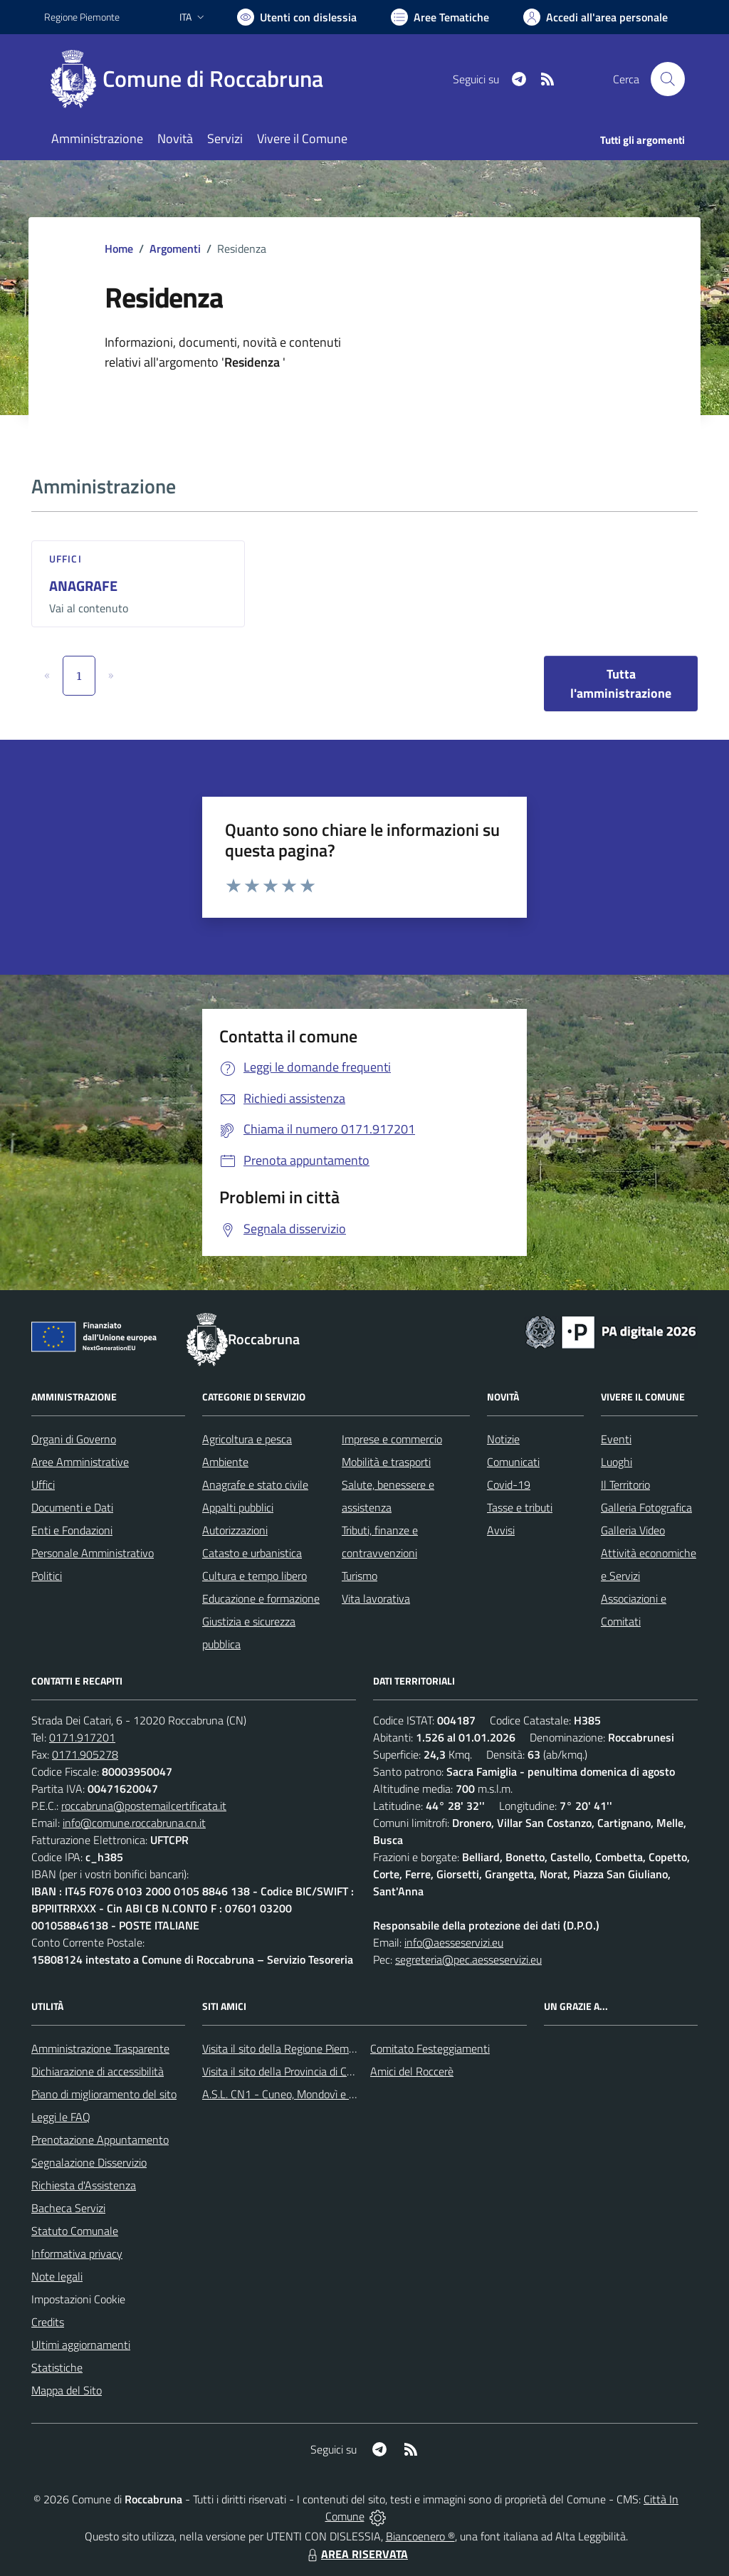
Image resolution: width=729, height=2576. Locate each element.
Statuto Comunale (74, 2230)
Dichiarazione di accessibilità (97, 2071)
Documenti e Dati (72, 1507)
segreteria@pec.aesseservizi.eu (468, 1959)
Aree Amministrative (80, 1461)
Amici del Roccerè (411, 2071)
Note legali (57, 2276)
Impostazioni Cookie (78, 2299)
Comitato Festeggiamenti (430, 2048)
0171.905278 (85, 1754)
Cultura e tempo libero (254, 1575)
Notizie (503, 1438)
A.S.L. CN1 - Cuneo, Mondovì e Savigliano (299, 2094)
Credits (47, 2321)
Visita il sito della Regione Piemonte (286, 2048)
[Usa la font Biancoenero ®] (297, 17)
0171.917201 (82, 1737)
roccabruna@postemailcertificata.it (143, 1805)
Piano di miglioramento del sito (104, 2094)
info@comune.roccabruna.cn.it (134, 1822)
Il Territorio (625, 1484)
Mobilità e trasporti (386, 1461)
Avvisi (501, 1530)
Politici (46, 1575)
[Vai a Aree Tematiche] (440, 17)
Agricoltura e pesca (247, 1438)
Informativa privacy (76, 2253)
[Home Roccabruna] (192, 79)
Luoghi (616, 1461)
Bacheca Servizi (68, 2207)
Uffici (65, 558)
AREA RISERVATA (356, 2553)
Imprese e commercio (392, 1438)
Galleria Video (633, 1530)
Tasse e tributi (519, 1507)
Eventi (616, 1438)
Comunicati (513, 1461)
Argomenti (175, 248)
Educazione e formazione (261, 1598)
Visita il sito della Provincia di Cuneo (286, 2071)
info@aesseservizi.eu (453, 1942)
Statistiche (57, 2367)
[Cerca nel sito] (668, 79)
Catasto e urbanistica (252, 1552)
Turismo (359, 1575)
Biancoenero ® (420, 2536)
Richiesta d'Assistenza (83, 2185)
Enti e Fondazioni (71, 1530)
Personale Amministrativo (92, 1552)
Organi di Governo (73, 1438)
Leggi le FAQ (60, 2116)
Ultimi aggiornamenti (80, 2344)
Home (119, 248)
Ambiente (225, 1461)
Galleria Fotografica (646, 1507)
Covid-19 (508, 1484)
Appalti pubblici (237, 1507)
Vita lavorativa (376, 1598)
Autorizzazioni (235, 1530)
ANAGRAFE (83, 586)
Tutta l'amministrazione (620, 683)
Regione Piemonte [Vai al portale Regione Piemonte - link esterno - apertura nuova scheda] (82, 16)
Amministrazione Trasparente (100, 2048)
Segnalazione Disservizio (89, 2162)
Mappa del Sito (66, 2390)
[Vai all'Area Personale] (595, 17)
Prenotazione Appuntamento (100, 2139)
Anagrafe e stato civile (255, 1484)
